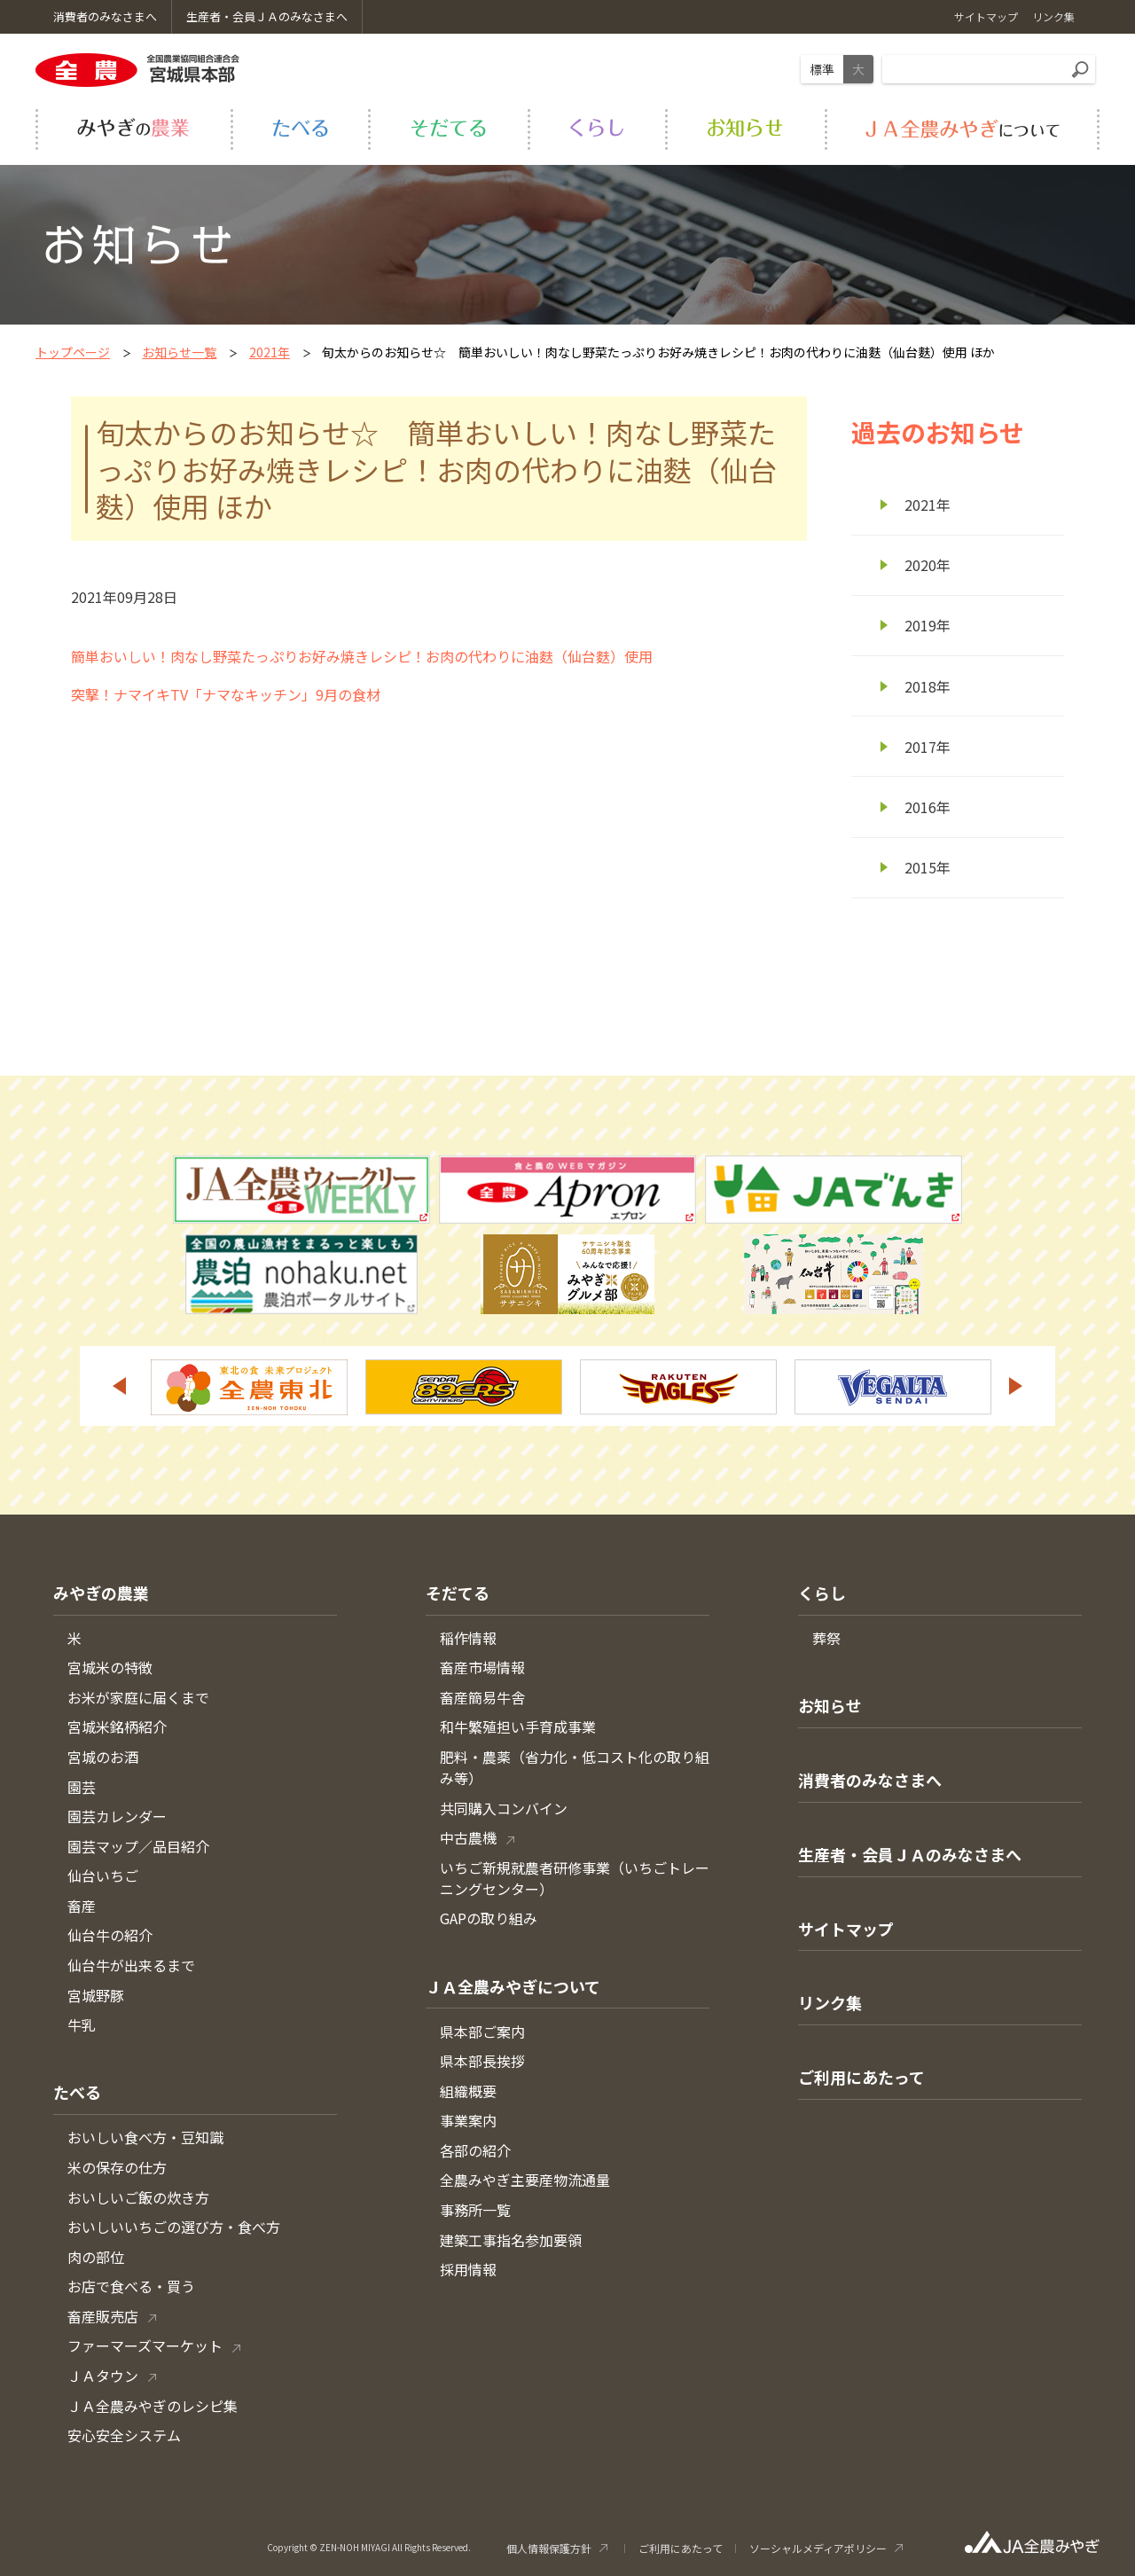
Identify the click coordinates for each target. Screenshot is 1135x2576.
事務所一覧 (475, 2209)
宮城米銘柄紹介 (117, 1726)
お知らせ (830, 1705)
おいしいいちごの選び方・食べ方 (173, 2226)
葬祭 (826, 1637)
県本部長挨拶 (482, 2060)
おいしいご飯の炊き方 (138, 2197)
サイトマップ (846, 1928)
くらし (822, 1592)
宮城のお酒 (102, 1756)
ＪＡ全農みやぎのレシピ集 (152, 2405)
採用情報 (468, 2269)
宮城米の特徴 (110, 1667)
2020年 (927, 564)
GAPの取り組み (488, 1918)
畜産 (81, 1905)
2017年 (927, 746)
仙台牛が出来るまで (131, 1965)
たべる (77, 2091)
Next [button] (1016, 1386)
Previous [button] (119, 1386)
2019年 (927, 625)
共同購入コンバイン (504, 1808)
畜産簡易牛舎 (482, 1697)
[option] (249, 1387)
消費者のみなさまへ (870, 1779)
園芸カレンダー (117, 1816)
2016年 (927, 807)
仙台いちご (102, 1875)
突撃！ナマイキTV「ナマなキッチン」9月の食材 (225, 694)
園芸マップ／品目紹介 (138, 1846)
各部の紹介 (475, 2150)
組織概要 (468, 2091)
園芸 (81, 1786)
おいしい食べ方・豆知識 (145, 2137)
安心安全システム (124, 2435)
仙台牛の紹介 (110, 1935)
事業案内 (468, 2120)
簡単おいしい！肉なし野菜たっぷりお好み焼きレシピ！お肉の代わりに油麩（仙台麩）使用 (362, 656)
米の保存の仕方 (117, 2167)
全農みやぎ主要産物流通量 (525, 2179)
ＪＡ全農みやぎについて (513, 1986)
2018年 (927, 686)
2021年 (269, 352)
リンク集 (830, 2002)
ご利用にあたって (861, 2076)
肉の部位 (95, 2256)
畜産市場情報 (482, 1667)
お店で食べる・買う (131, 2286)
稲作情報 (468, 1637)
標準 (822, 69)
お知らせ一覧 (179, 352)
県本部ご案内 (482, 2031)
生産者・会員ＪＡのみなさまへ (910, 1854)
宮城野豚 (95, 1995)
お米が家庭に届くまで (138, 1697)
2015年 (927, 867)
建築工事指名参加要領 (511, 2240)
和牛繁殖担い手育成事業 (518, 1726)
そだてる (457, 1592)
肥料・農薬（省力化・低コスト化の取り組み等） (574, 1767)
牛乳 (81, 2024)
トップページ (72, 352)
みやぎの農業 (101, 1592)
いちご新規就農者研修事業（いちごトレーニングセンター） (574, 1878)
